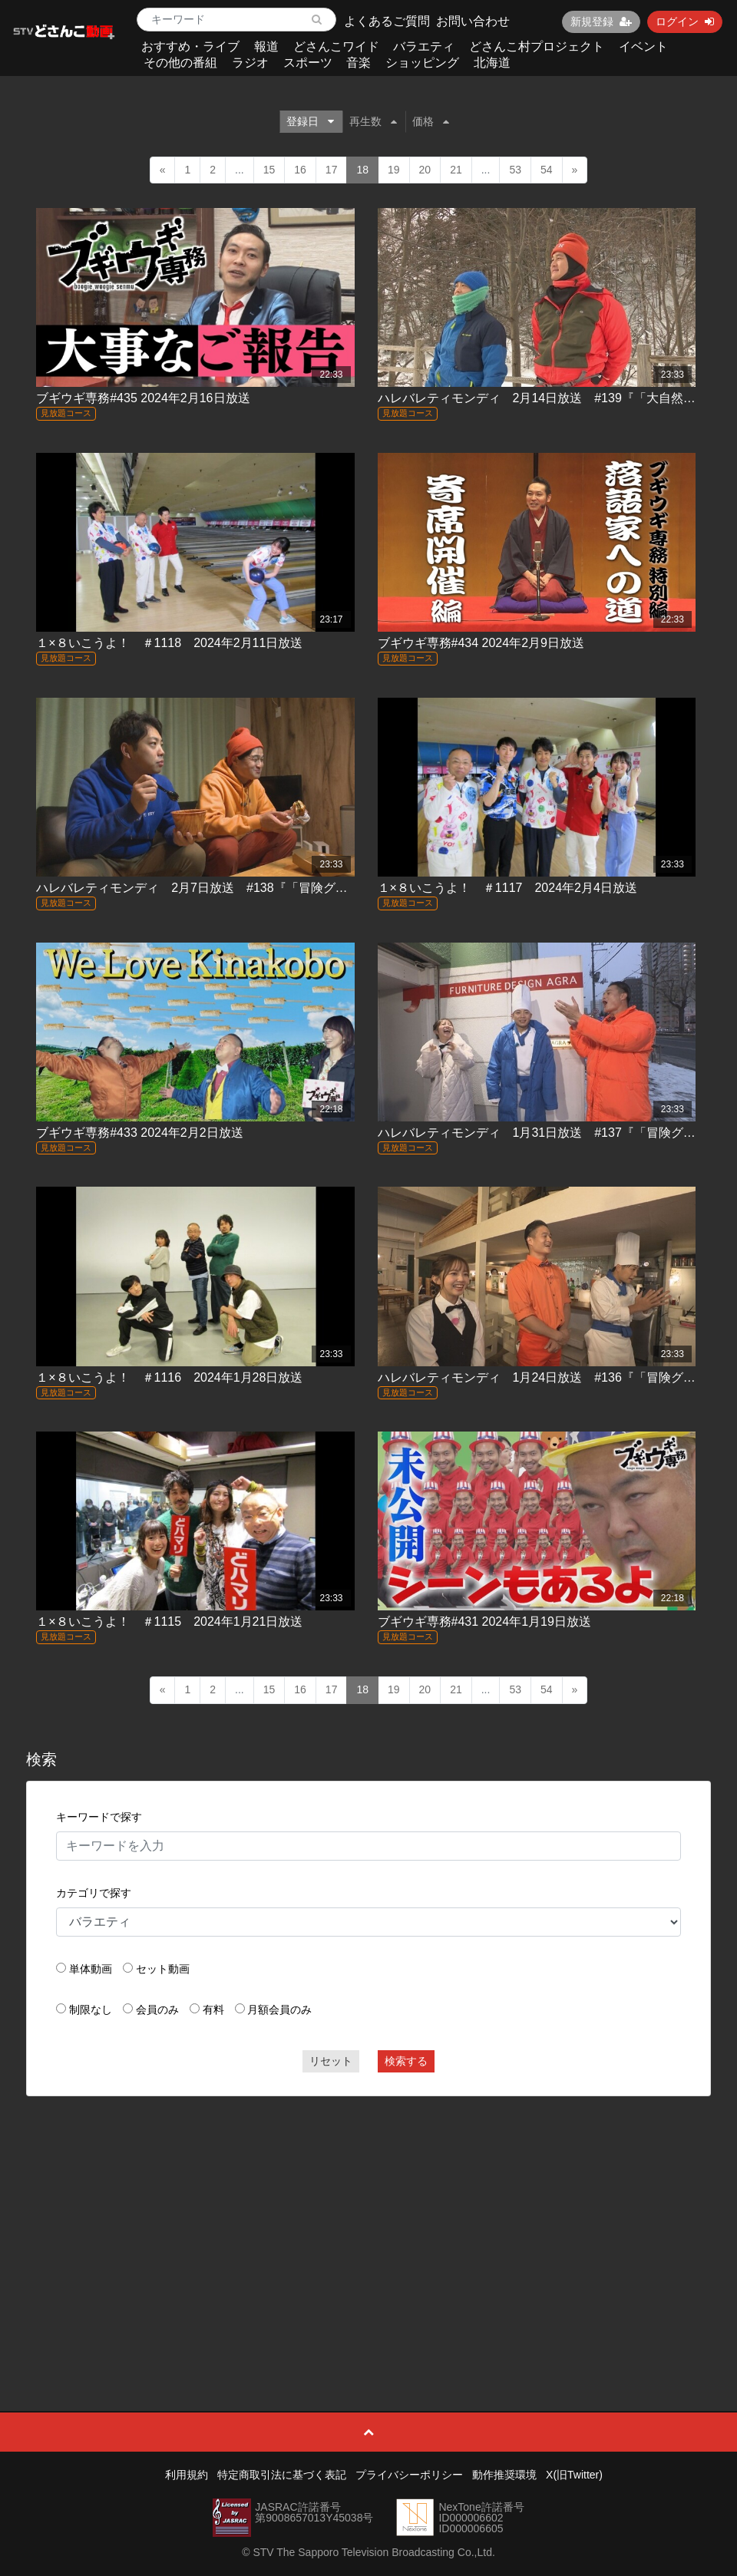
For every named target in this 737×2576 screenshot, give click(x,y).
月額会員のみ (279, 2009)
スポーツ (307, 62)
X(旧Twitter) (574, 2475)
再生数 (373, 121)
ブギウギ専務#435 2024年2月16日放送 (143, 398)
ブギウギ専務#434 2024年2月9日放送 (481, 642)
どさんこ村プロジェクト (536, 46)
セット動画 (163, 1969)
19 (394, 169)
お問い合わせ (473, 21)
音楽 (358, 62)
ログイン (685, 21)
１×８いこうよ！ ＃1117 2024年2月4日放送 (507, 887)
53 (515, 169)
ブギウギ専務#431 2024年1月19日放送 (484, 1621)
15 (269, 169)
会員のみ (157, 2009)
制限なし (90, 2009)
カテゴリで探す (93, 1893)
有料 (213, 2009)
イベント (643, 46)
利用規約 (186, 2475)
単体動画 (90, 1969)
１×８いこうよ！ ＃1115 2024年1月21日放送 (169, 1621)
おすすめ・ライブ (190, 46)
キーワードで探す (99, 1817)
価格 (430, 121)
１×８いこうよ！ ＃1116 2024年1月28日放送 (169, 1377)
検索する (406, 2061)
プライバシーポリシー (409, 2475)
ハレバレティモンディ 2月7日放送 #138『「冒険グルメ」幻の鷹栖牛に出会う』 (265, 887)
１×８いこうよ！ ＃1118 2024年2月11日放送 (169, 642)
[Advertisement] (368, 2219)
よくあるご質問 (387, 21)
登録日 (310, 121)
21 (456, 169)
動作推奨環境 (504, 2475)
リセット (330, 2061)
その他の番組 (180, 62)
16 (300, 169)
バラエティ (423, 46)
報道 (266, 46)
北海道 (492, 62)
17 (332, 169)
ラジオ (250, 62)
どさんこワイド (336, 46)
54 (546, 169)
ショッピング (422, 62)
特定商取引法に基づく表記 (281, 2475)
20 (425, 169)
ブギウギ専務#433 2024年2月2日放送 (139, 1132)
